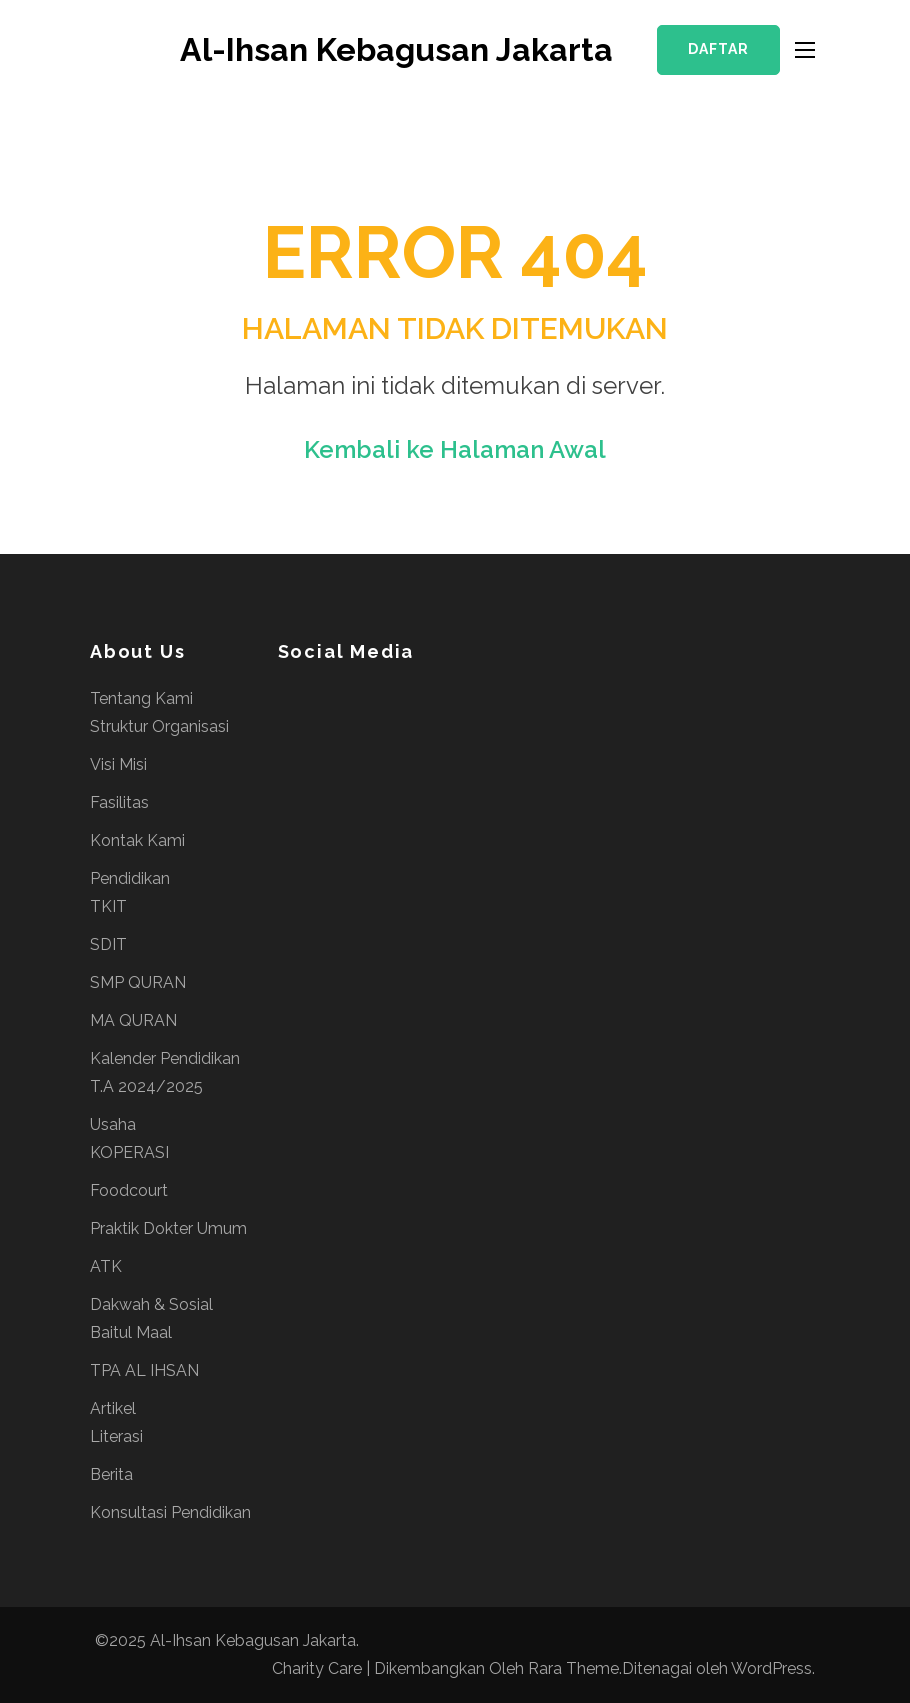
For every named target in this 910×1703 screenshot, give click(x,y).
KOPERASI (129, 1152)
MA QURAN (133, 1020)
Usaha (113, 1124)
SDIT (108, 944)
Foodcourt (129, 1190)
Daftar (718, 49)
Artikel (113, 1408)
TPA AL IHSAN (144, 1370)
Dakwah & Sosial (151, 1304)
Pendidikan (130, 878)
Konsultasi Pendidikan (170, 1512)
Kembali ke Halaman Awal (455, 449)
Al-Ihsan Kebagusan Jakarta (396, 49)
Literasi (116, 1436)
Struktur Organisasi (159, 726)
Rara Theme (573, 1668)
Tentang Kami (141, 698)
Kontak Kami (137, 840)
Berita (111, 1474)
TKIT (108, 906)
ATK (106, 1266)
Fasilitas (119, 802)
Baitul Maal (131, 1332)
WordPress (771, 1668)
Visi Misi (118, 764)
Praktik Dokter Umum (168, 1228)
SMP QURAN (138, 982)
